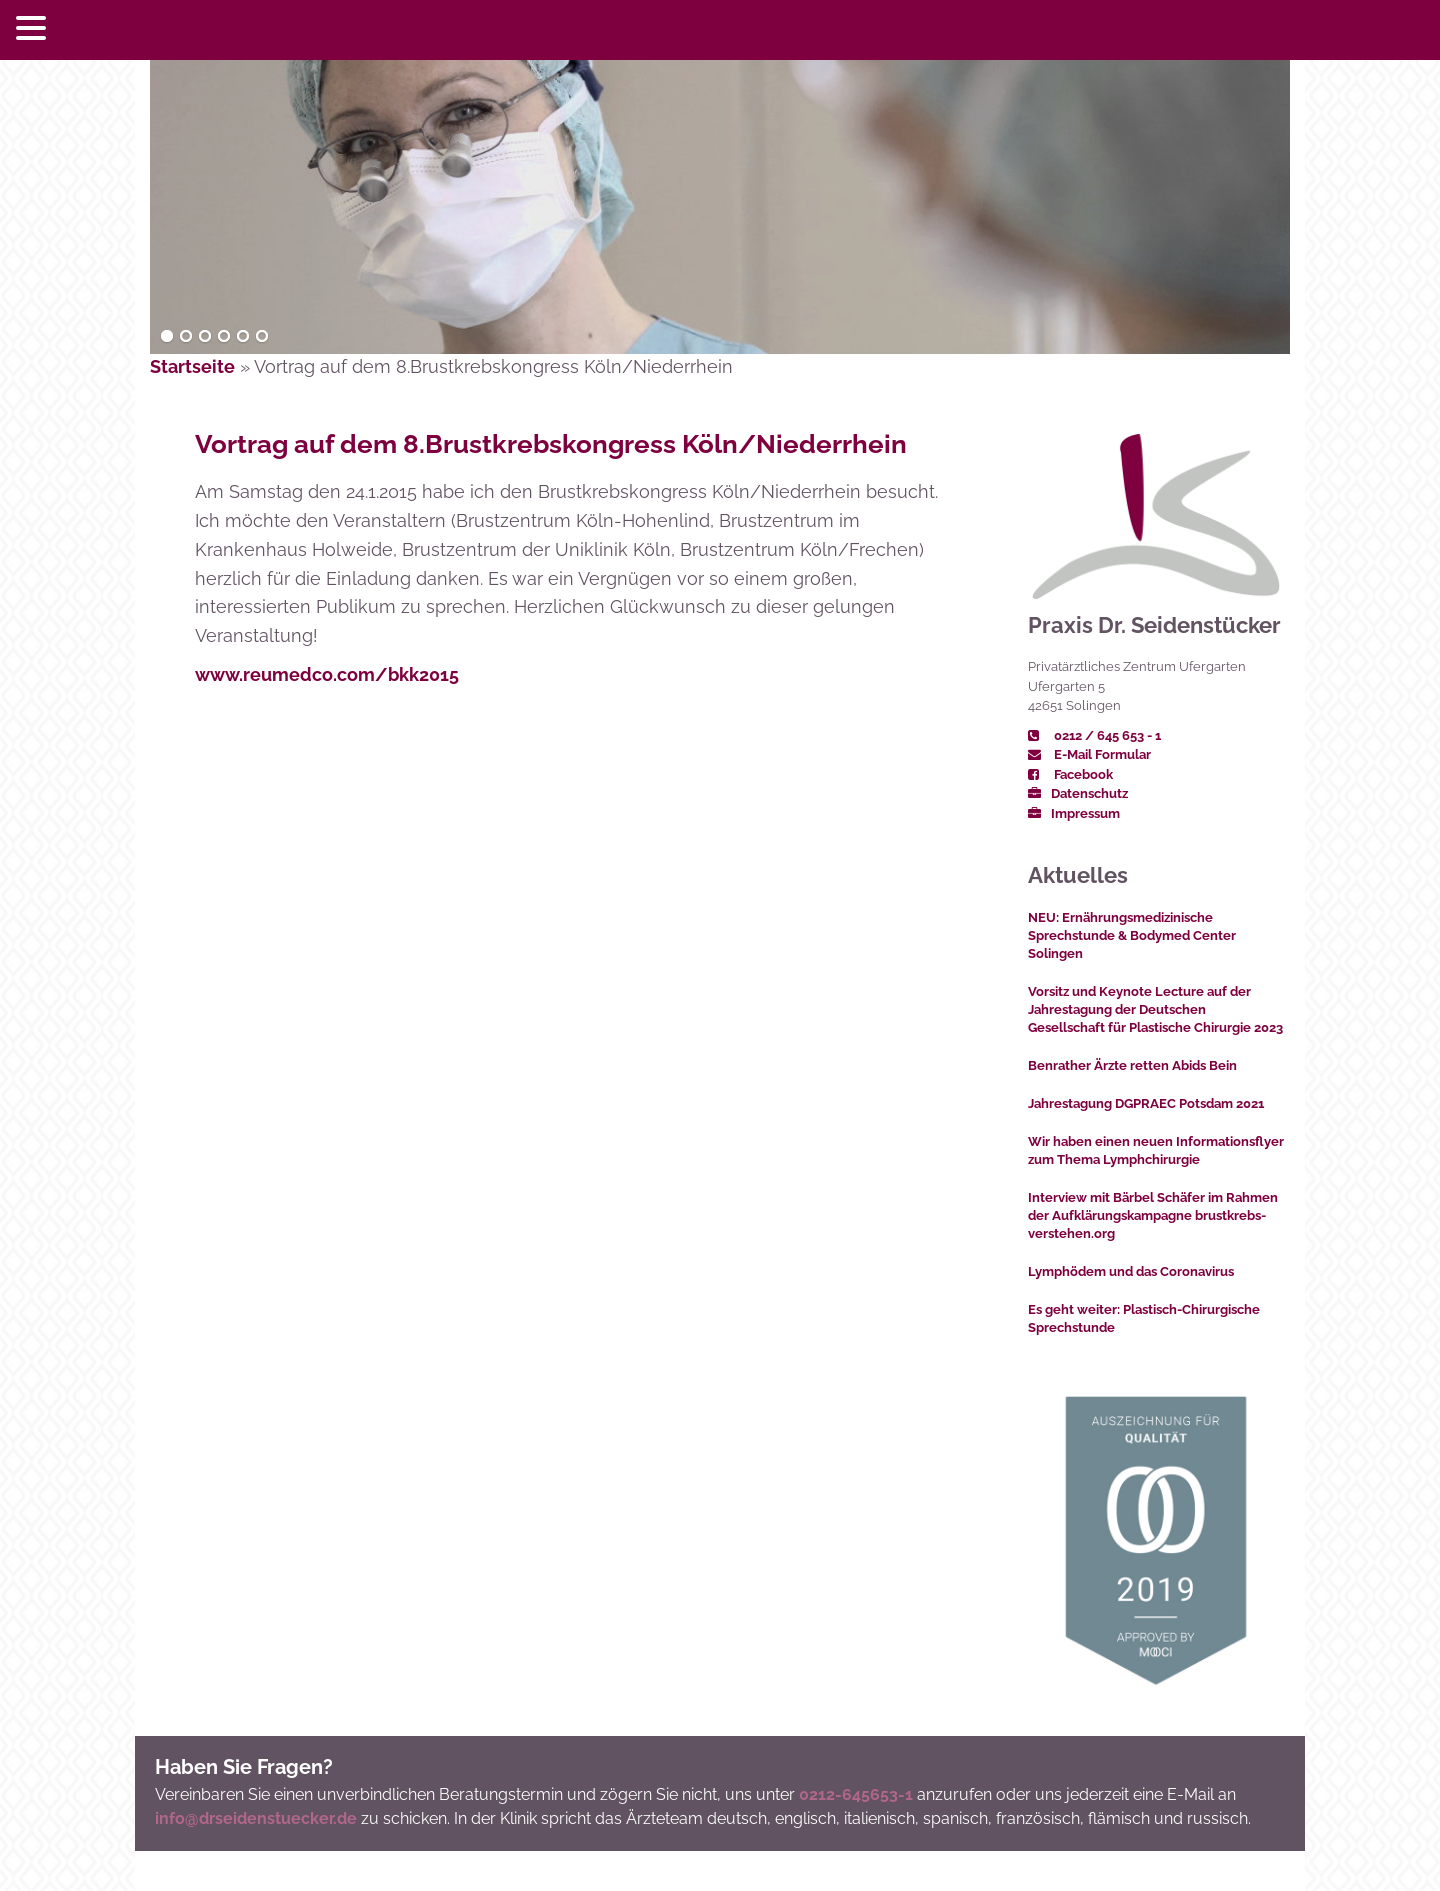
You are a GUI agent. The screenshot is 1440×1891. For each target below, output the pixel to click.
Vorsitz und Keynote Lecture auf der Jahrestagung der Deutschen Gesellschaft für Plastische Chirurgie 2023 (1155, 1009)
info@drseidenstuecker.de (256, 1818)
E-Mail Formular (1089, 754)
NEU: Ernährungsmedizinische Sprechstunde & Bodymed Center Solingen (1132, 935)
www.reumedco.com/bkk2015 (327, 674)
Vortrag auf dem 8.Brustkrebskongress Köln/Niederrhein (551, 444)
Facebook (1070, 774)
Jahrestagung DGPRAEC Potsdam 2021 (1146, 1103)
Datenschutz (1078, 793)
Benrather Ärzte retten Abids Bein (1132, 1065)
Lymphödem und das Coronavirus (1131, 1271)
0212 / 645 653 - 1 (1094, 735)
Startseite (192, 366)
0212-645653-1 (856, 1794)
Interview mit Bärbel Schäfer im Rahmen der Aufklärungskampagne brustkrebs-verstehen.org (1153, 1215)
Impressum (1074, 813)
